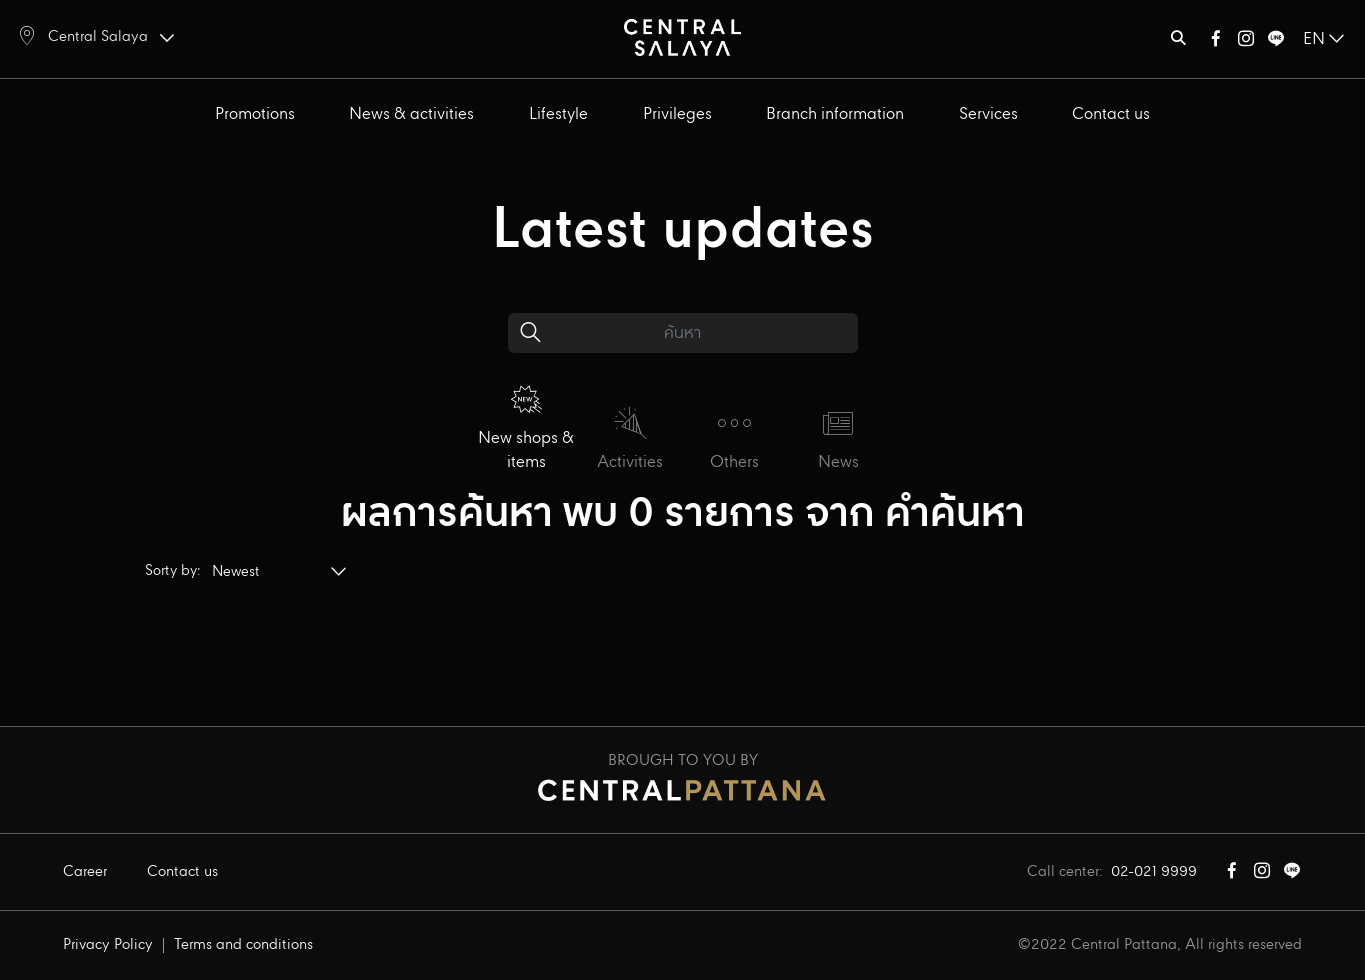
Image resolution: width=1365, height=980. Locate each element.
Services (988, 114)
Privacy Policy (108, 945)
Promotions (255, 114)
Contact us (1111, 114)
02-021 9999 (1154, 872)
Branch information (835, 114)
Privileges (677, 114)
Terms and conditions (243, 945)
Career (85, 872)
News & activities (411, 114)
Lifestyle (558, 114)
